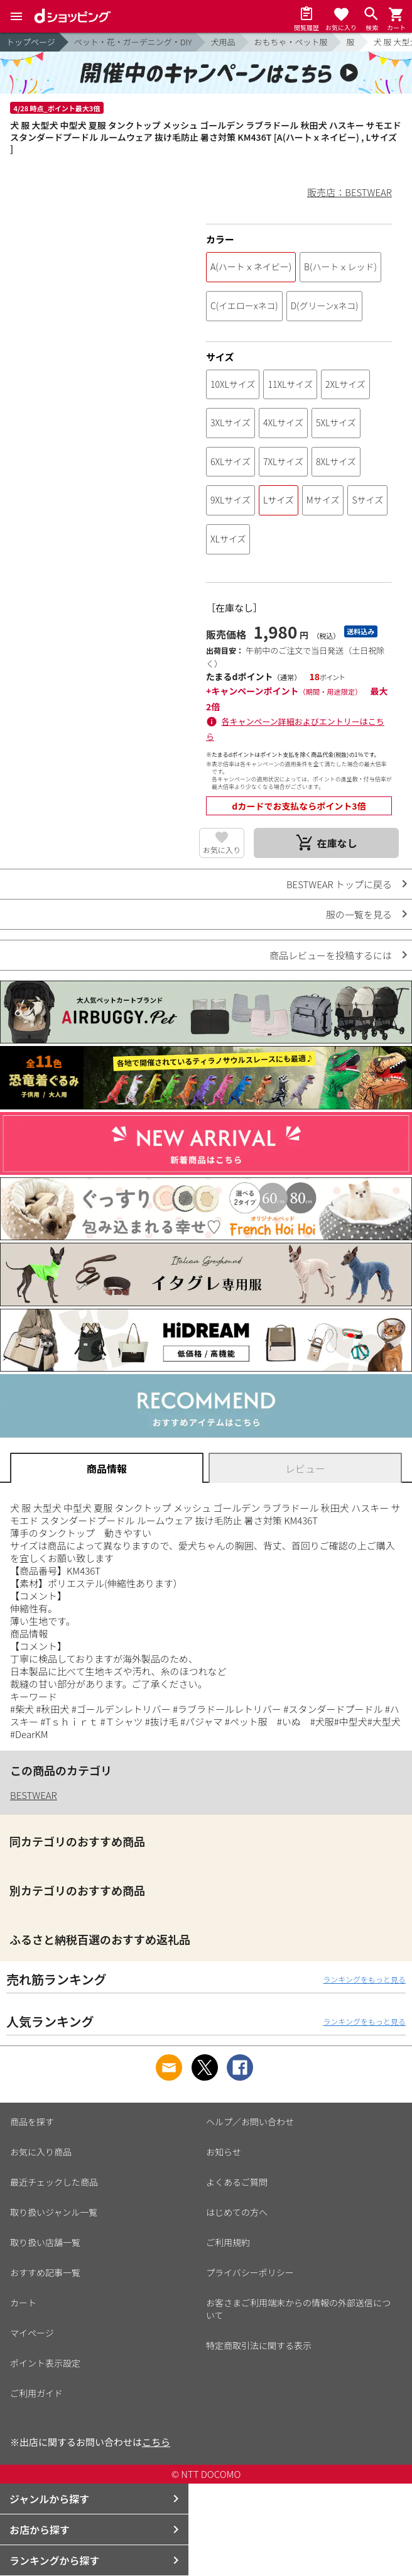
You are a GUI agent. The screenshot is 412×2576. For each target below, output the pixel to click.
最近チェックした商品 (54, 2182)
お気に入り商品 (41, 2151)
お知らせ (223, 2151)
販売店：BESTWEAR (349, 192)
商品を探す (32, 2121)
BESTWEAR (33, 1795)
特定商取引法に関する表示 (259, 2345)
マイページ (32, 2332)
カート (23, 2302)
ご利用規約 (228, 2242)
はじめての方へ (237, 2212)
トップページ (30, 42)
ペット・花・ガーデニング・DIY (133, 42)
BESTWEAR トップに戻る (339, 884)
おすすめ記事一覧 (45, 2272)
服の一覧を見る (359, 914)
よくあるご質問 (237, 2182)
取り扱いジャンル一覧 (53, 2212)
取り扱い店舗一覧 (45, 2242)
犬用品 (223, 42)
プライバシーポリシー (250, 2272)
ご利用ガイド (36, 2393)
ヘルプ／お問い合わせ (250, 2121)
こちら (156, 2441)
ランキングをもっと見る (364, 1979)
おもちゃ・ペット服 (291, 42)
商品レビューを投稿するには (330, 955)
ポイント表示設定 (45, 2363)
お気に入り (222, 849)
